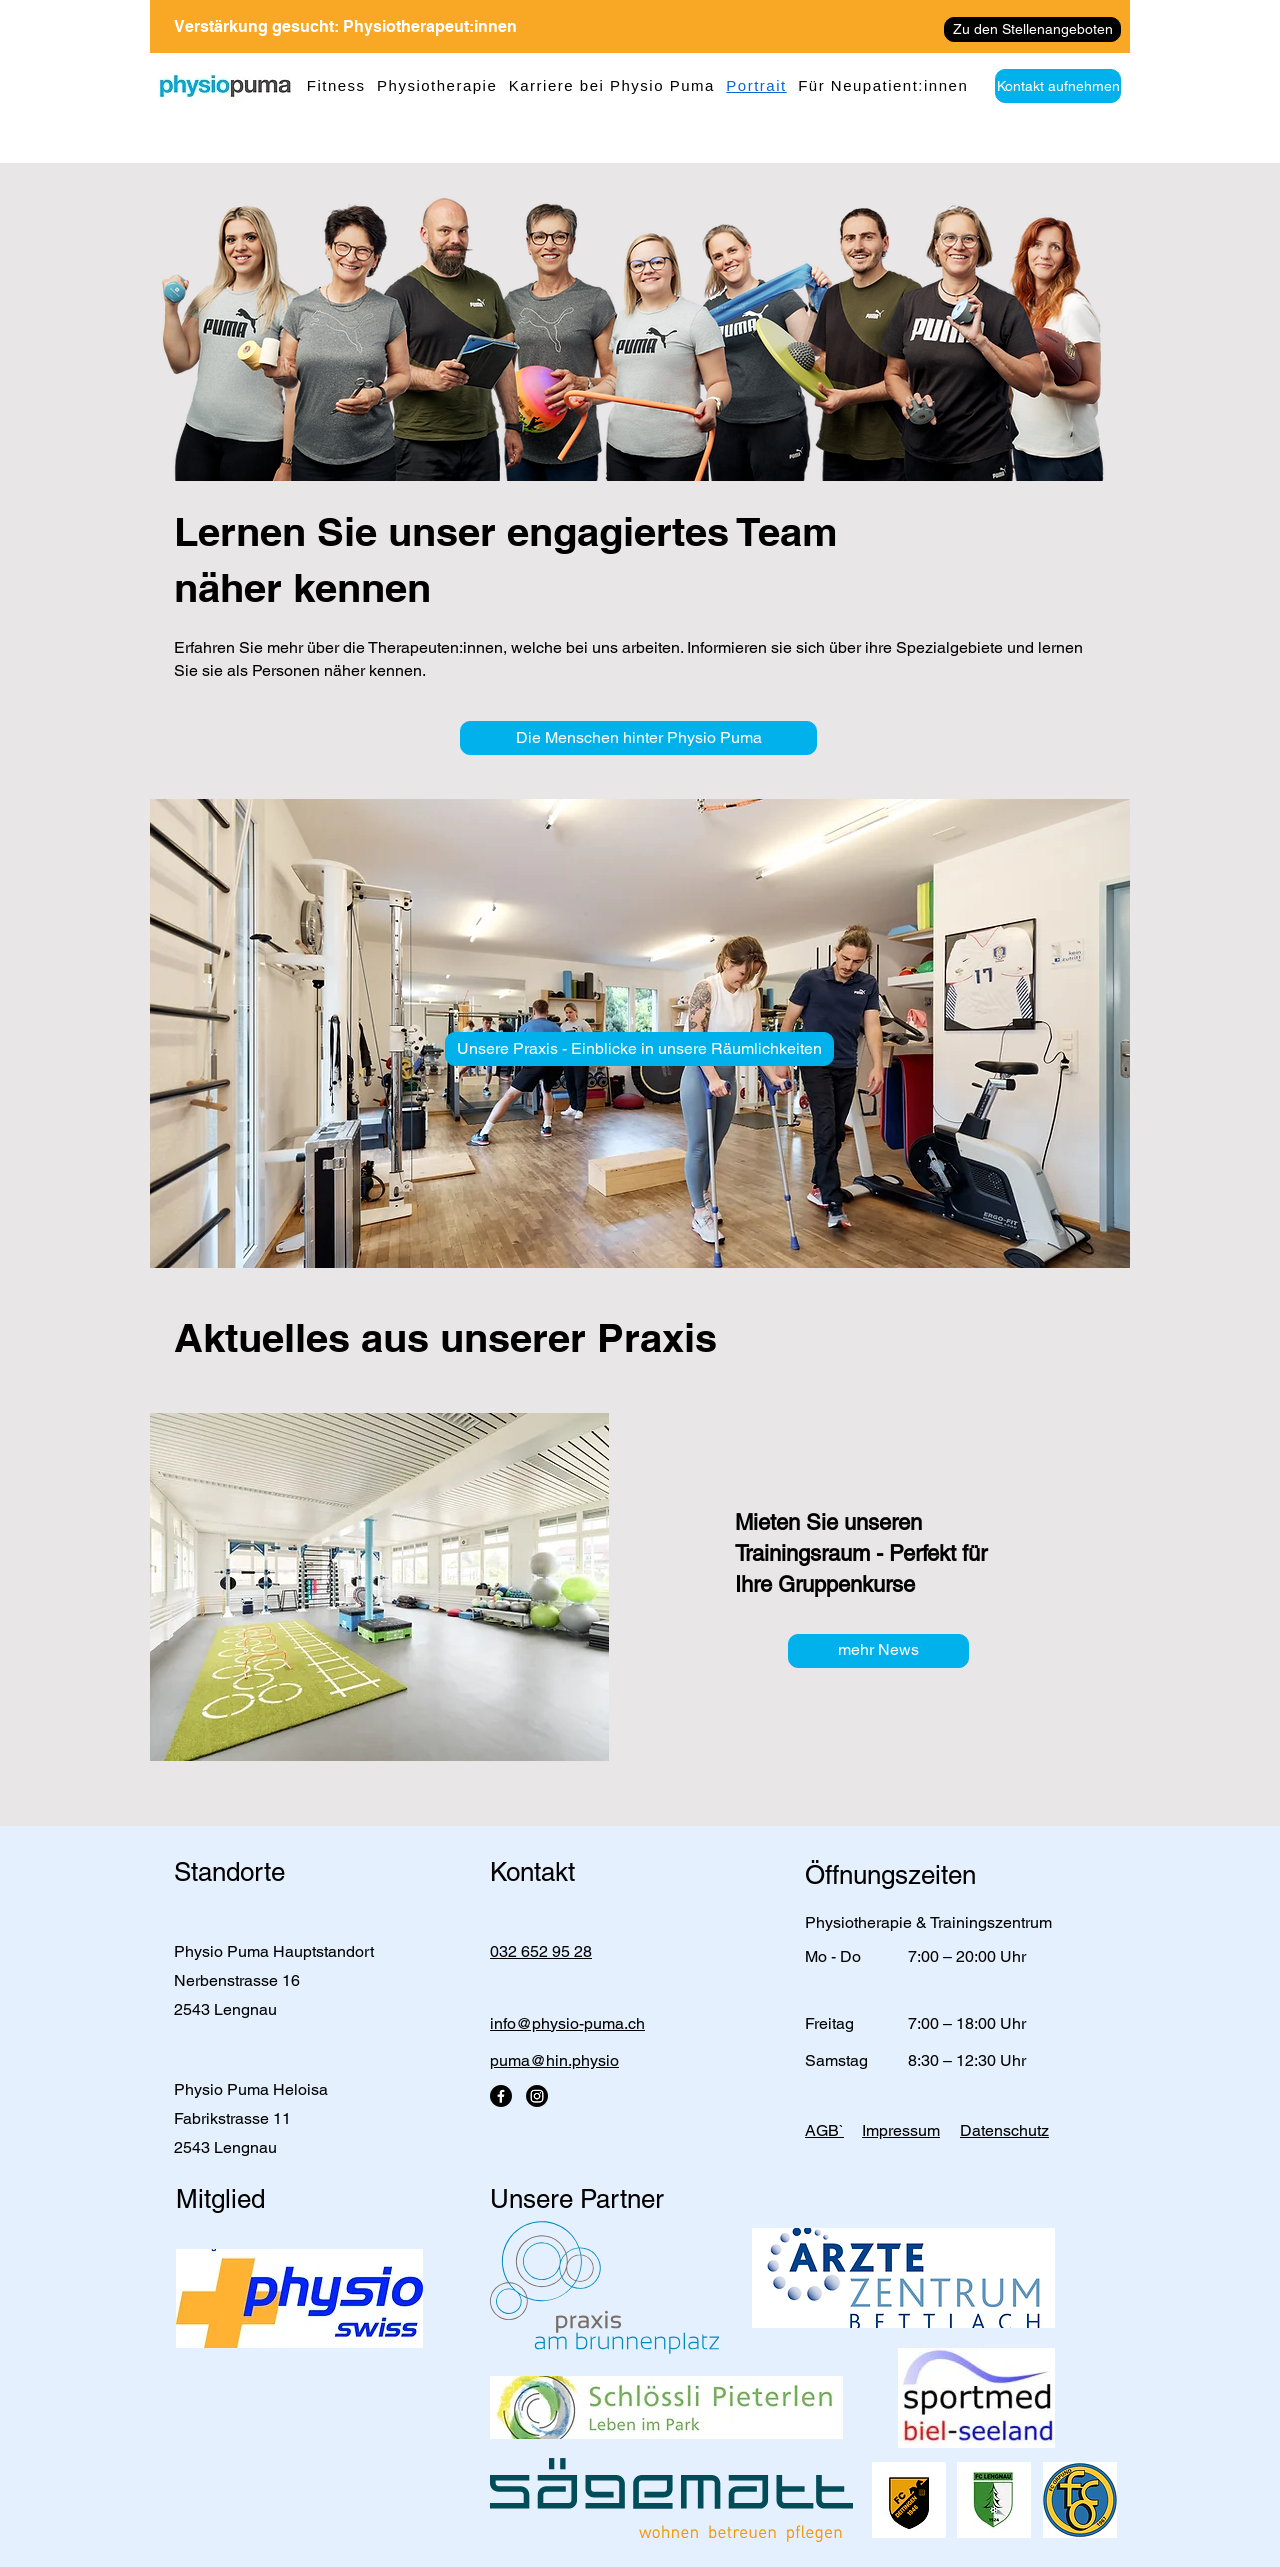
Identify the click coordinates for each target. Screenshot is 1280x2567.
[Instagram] (537, 2096)
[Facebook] (501, 2096)
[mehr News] (878, 1651)
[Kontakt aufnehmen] (1058, 86)
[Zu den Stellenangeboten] (1032, 29)
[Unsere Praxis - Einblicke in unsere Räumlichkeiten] (639, 1049)
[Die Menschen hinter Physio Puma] (638, 738)
